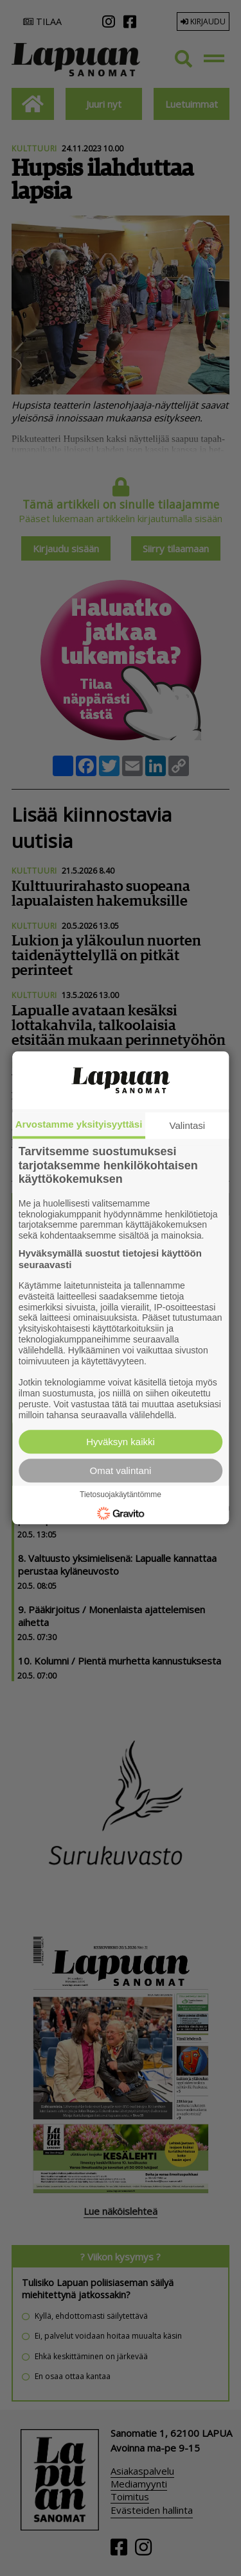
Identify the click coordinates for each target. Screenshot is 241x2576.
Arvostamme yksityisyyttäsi (79, 1124)
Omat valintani (121, 1471)
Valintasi (188, 1125)
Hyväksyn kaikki (120, 1442)
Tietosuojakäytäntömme (120, 1495)
